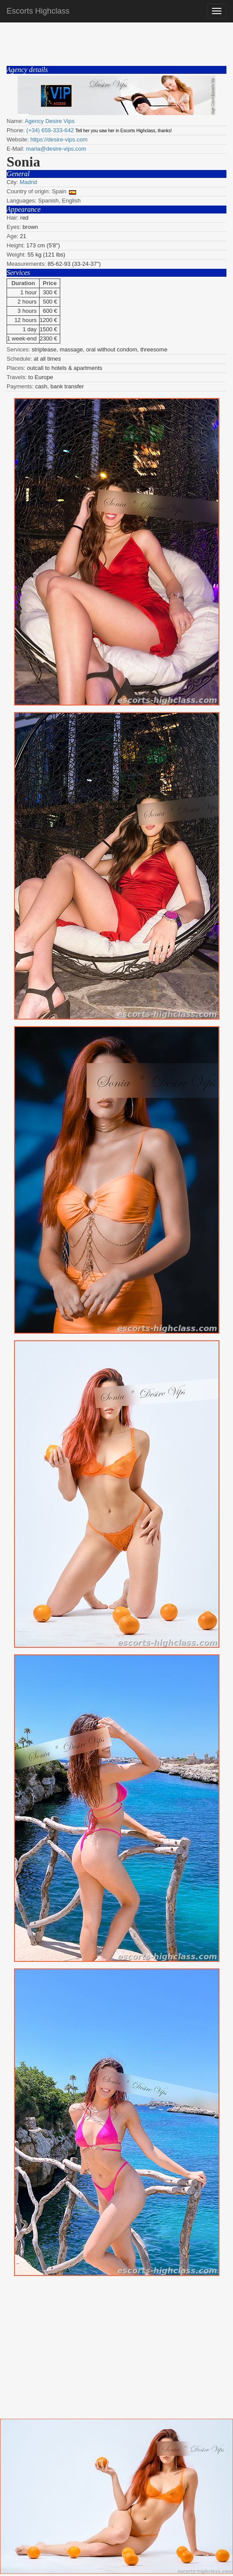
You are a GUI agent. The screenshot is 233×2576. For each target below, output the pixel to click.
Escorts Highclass (38, 11)
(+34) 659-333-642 (50, 130)
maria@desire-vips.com (56, 148)
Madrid (28, 182)
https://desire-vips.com (58, 139)
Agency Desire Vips (49, 121)
